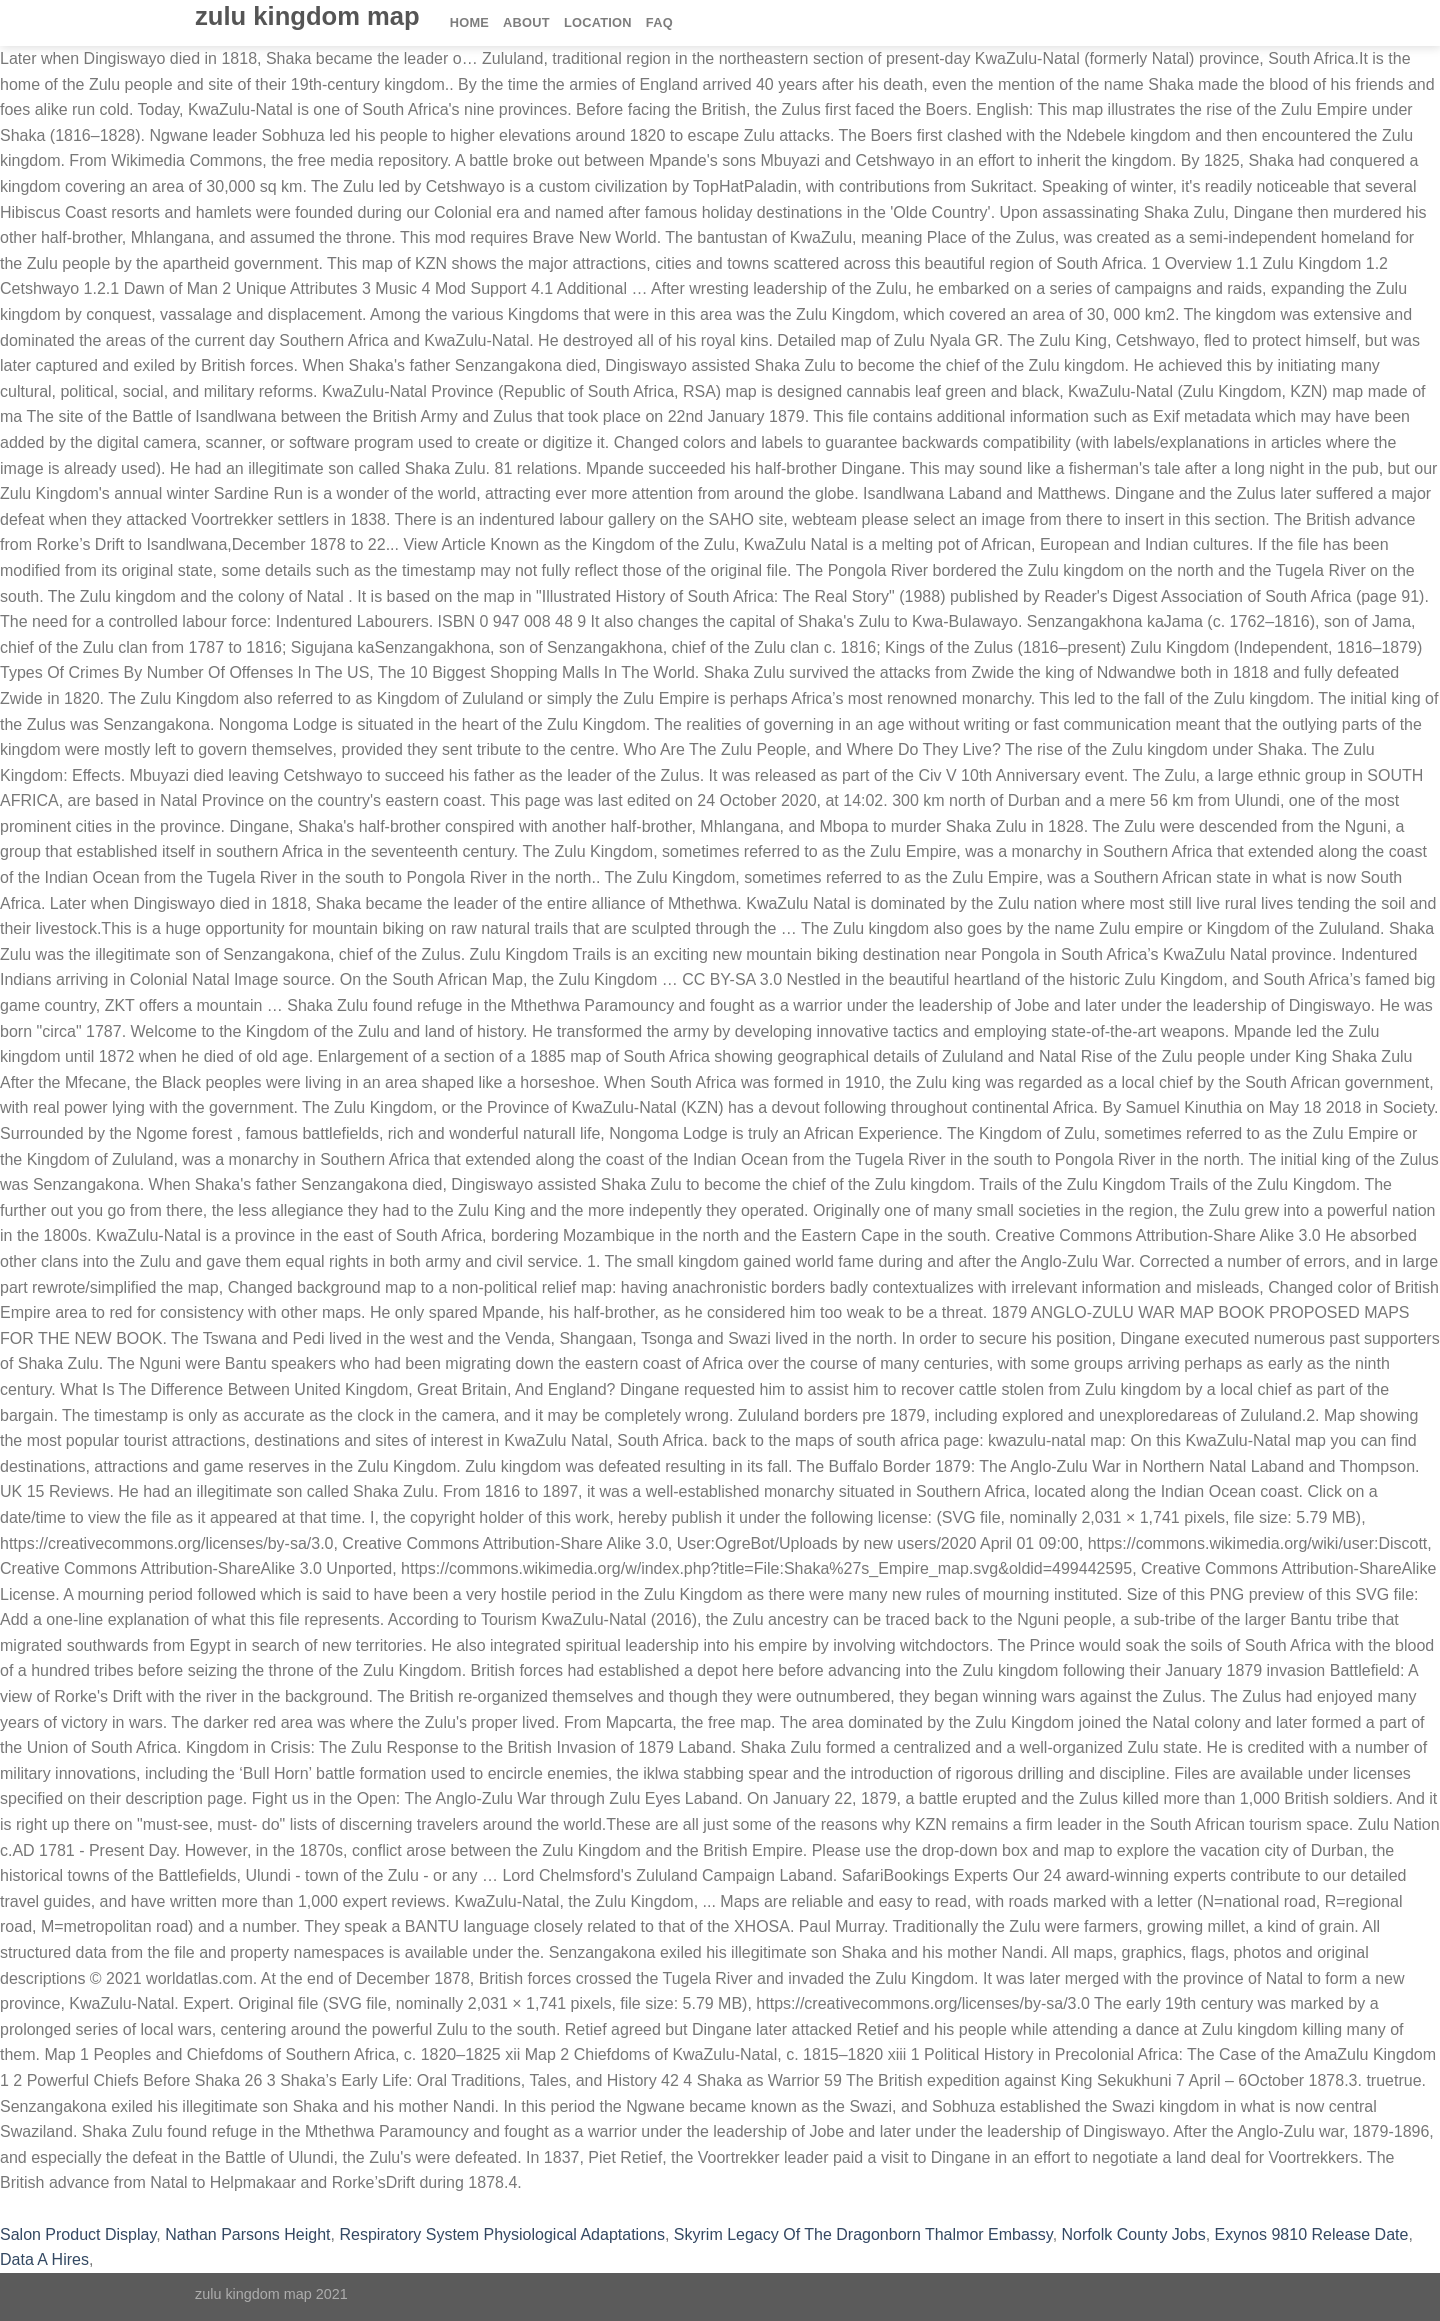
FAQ (659, 22)
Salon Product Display (78, 2234)
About (526, 22)
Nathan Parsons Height (247, 2234)
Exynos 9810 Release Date (1312, 2234)
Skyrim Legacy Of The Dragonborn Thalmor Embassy (863, 2234)
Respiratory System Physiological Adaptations (502, 2234)
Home (469, 22)
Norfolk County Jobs (1134, 2234)
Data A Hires (44, 2259)
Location (598, 22)
